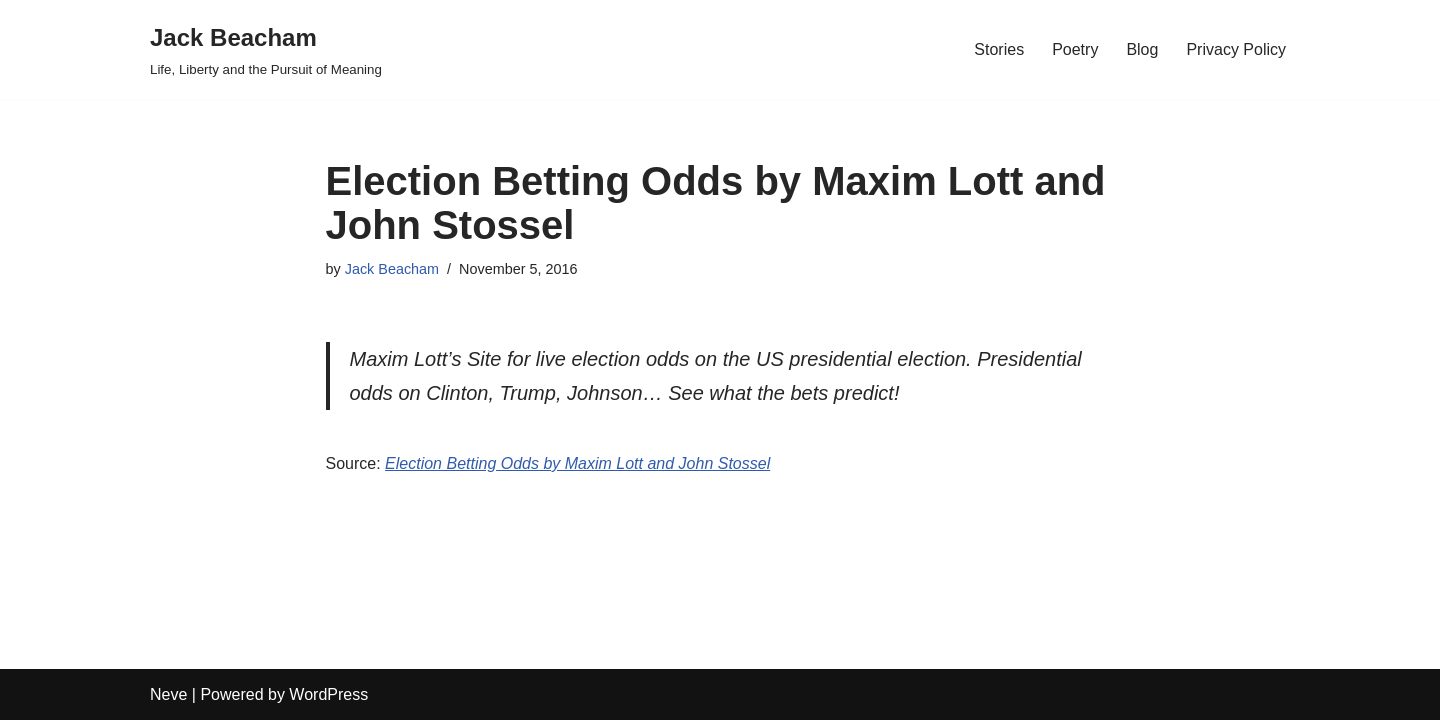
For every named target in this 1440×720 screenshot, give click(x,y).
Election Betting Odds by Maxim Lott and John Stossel (577, 463)
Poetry (1075, 49)
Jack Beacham (392, 269)
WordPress (328, 694)
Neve (168, 694)
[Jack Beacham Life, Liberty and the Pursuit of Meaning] (266, 49)
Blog (1142, 49)
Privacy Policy (1236, 49)
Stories (999, 49)
